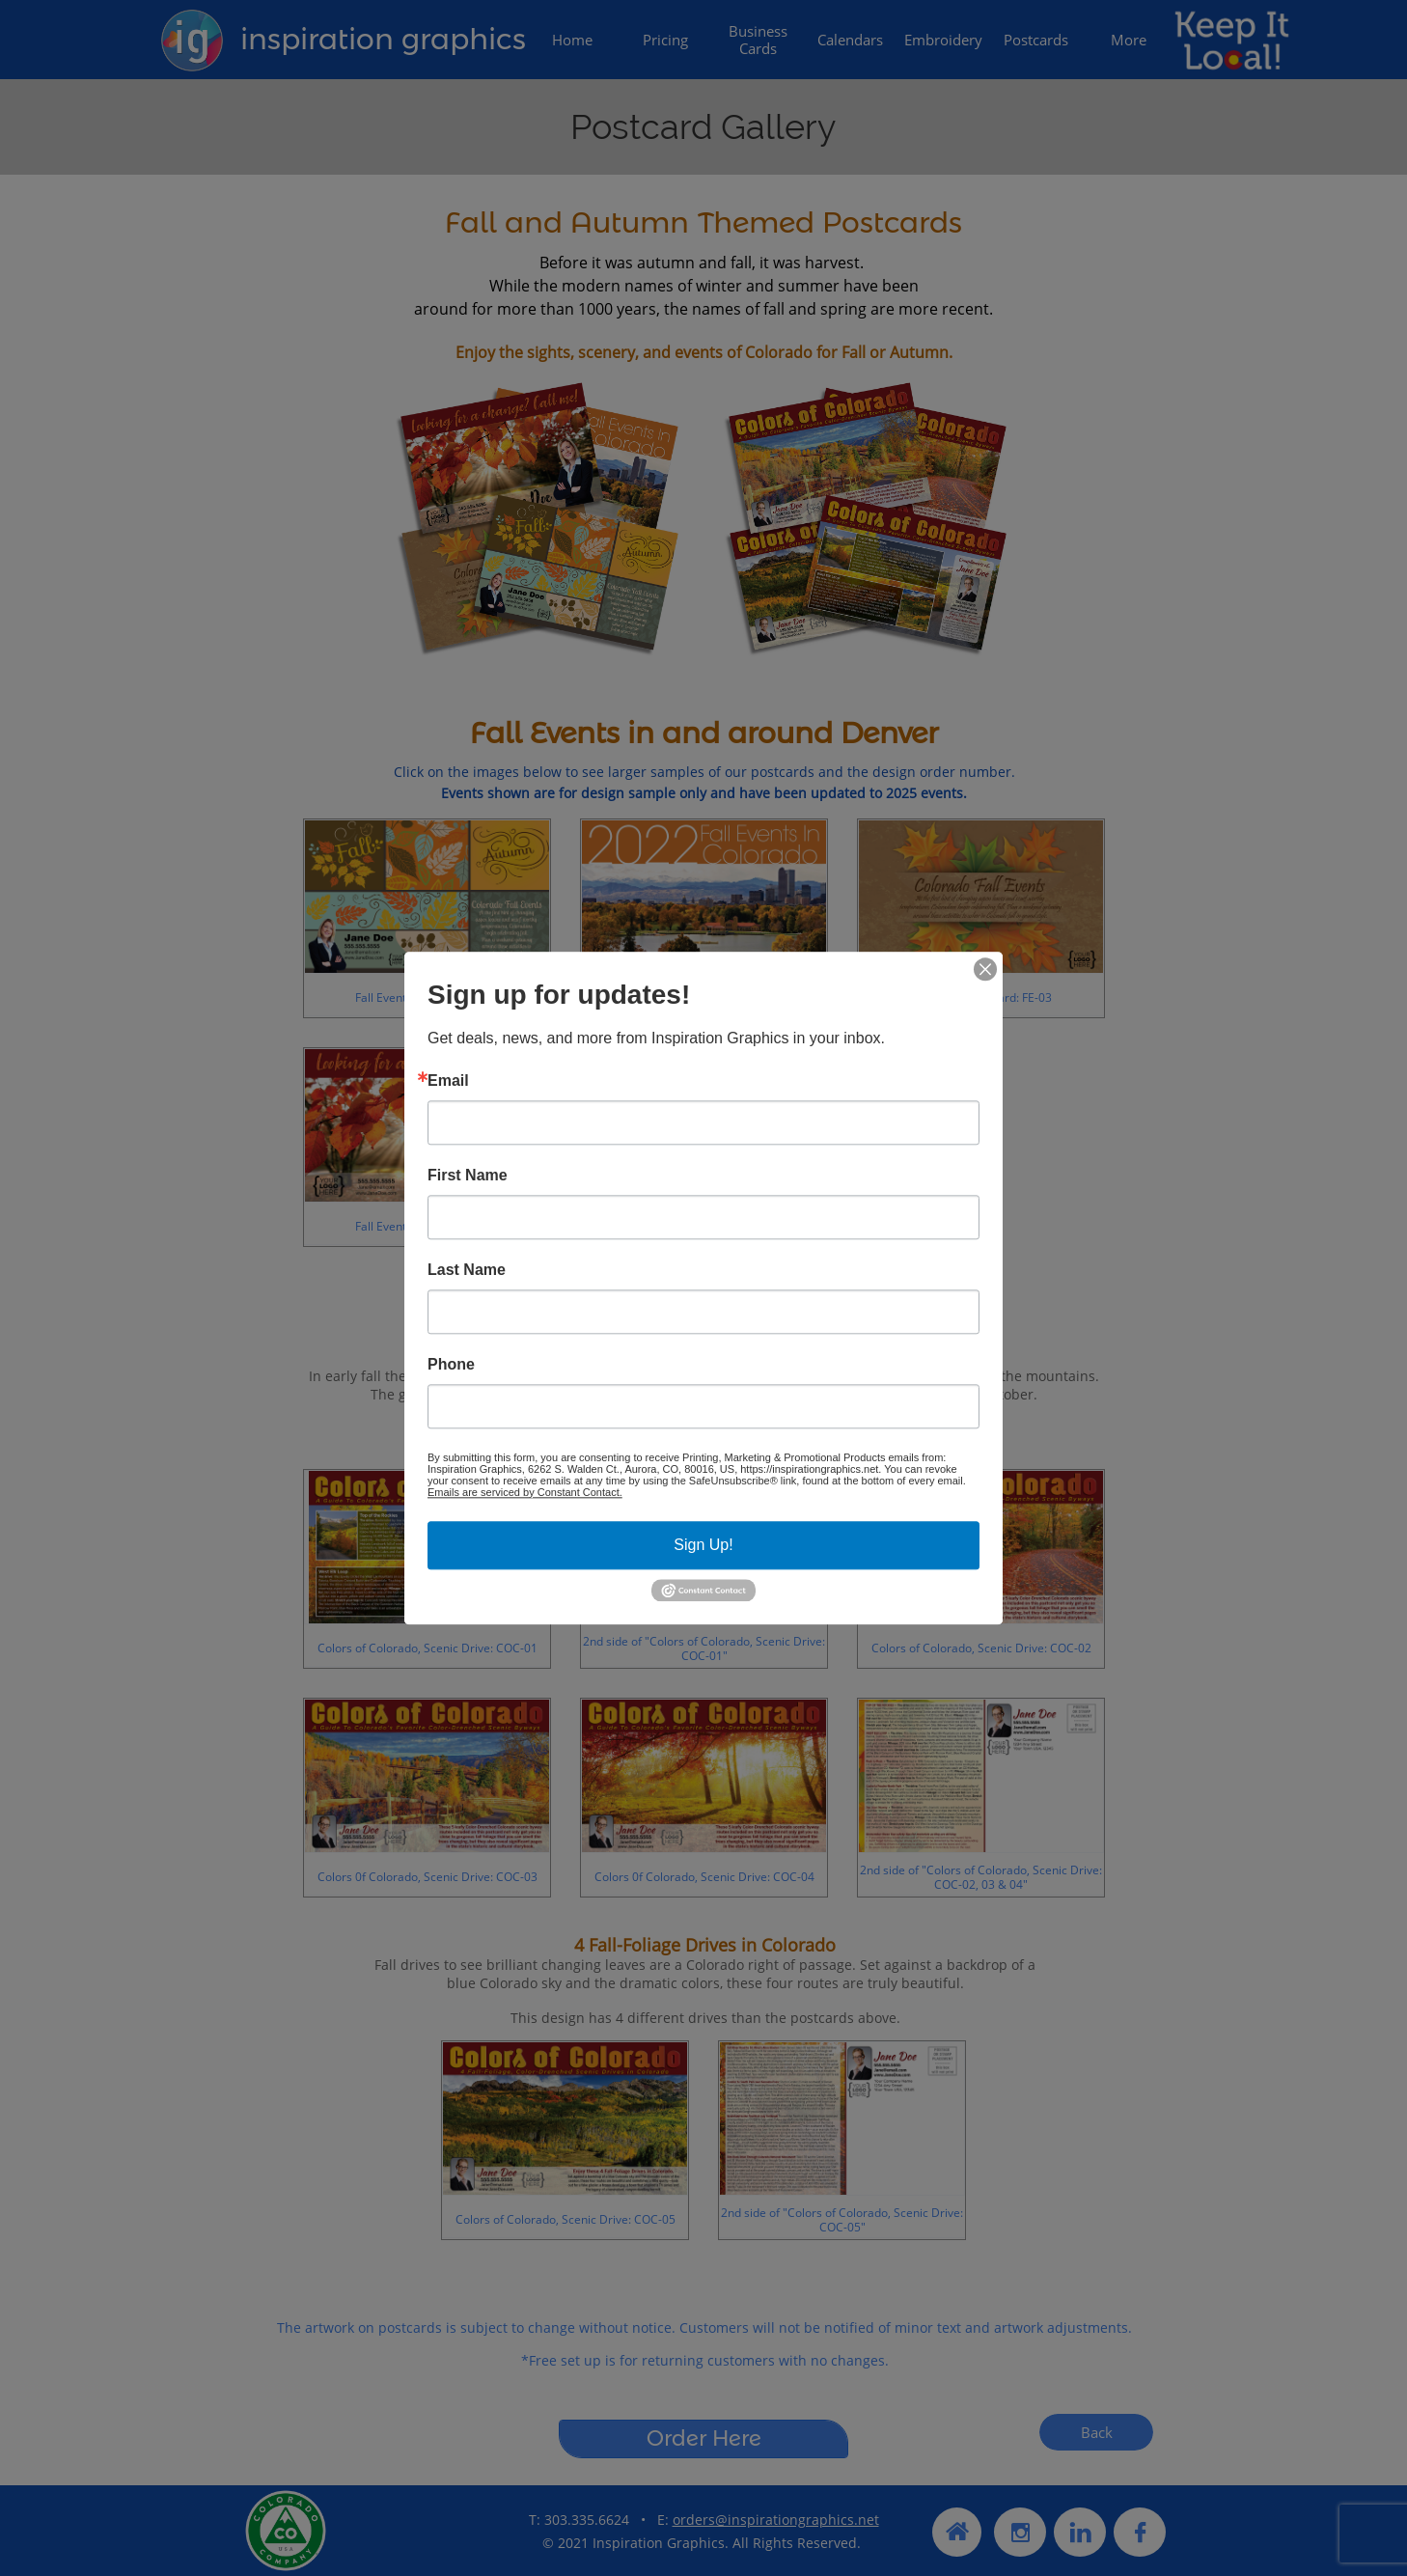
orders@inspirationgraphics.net (776, 2519)
